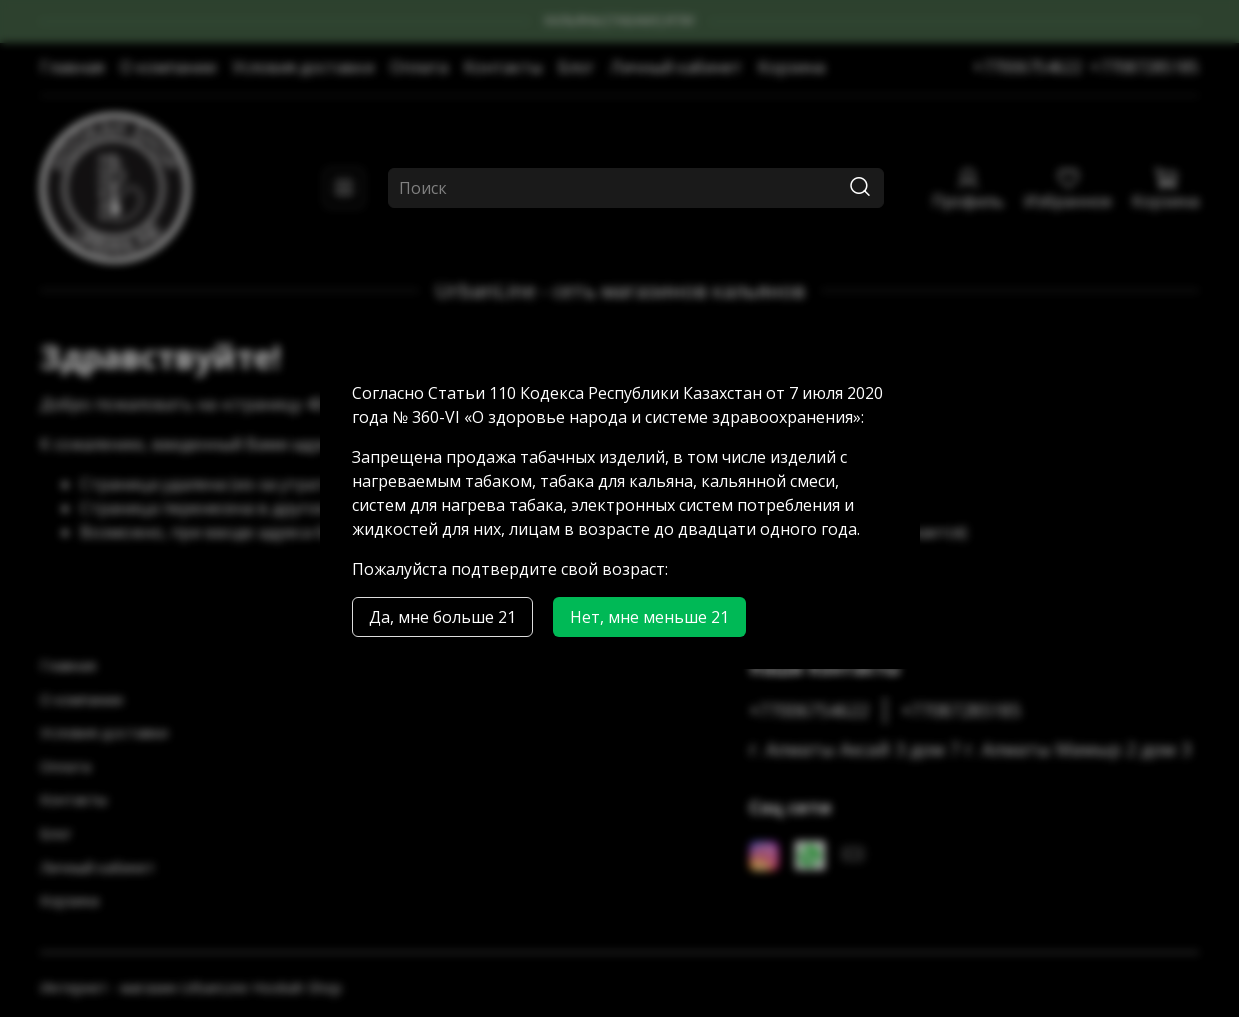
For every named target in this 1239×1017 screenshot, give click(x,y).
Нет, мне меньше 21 (649, 617)
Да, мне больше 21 (442, 617)
